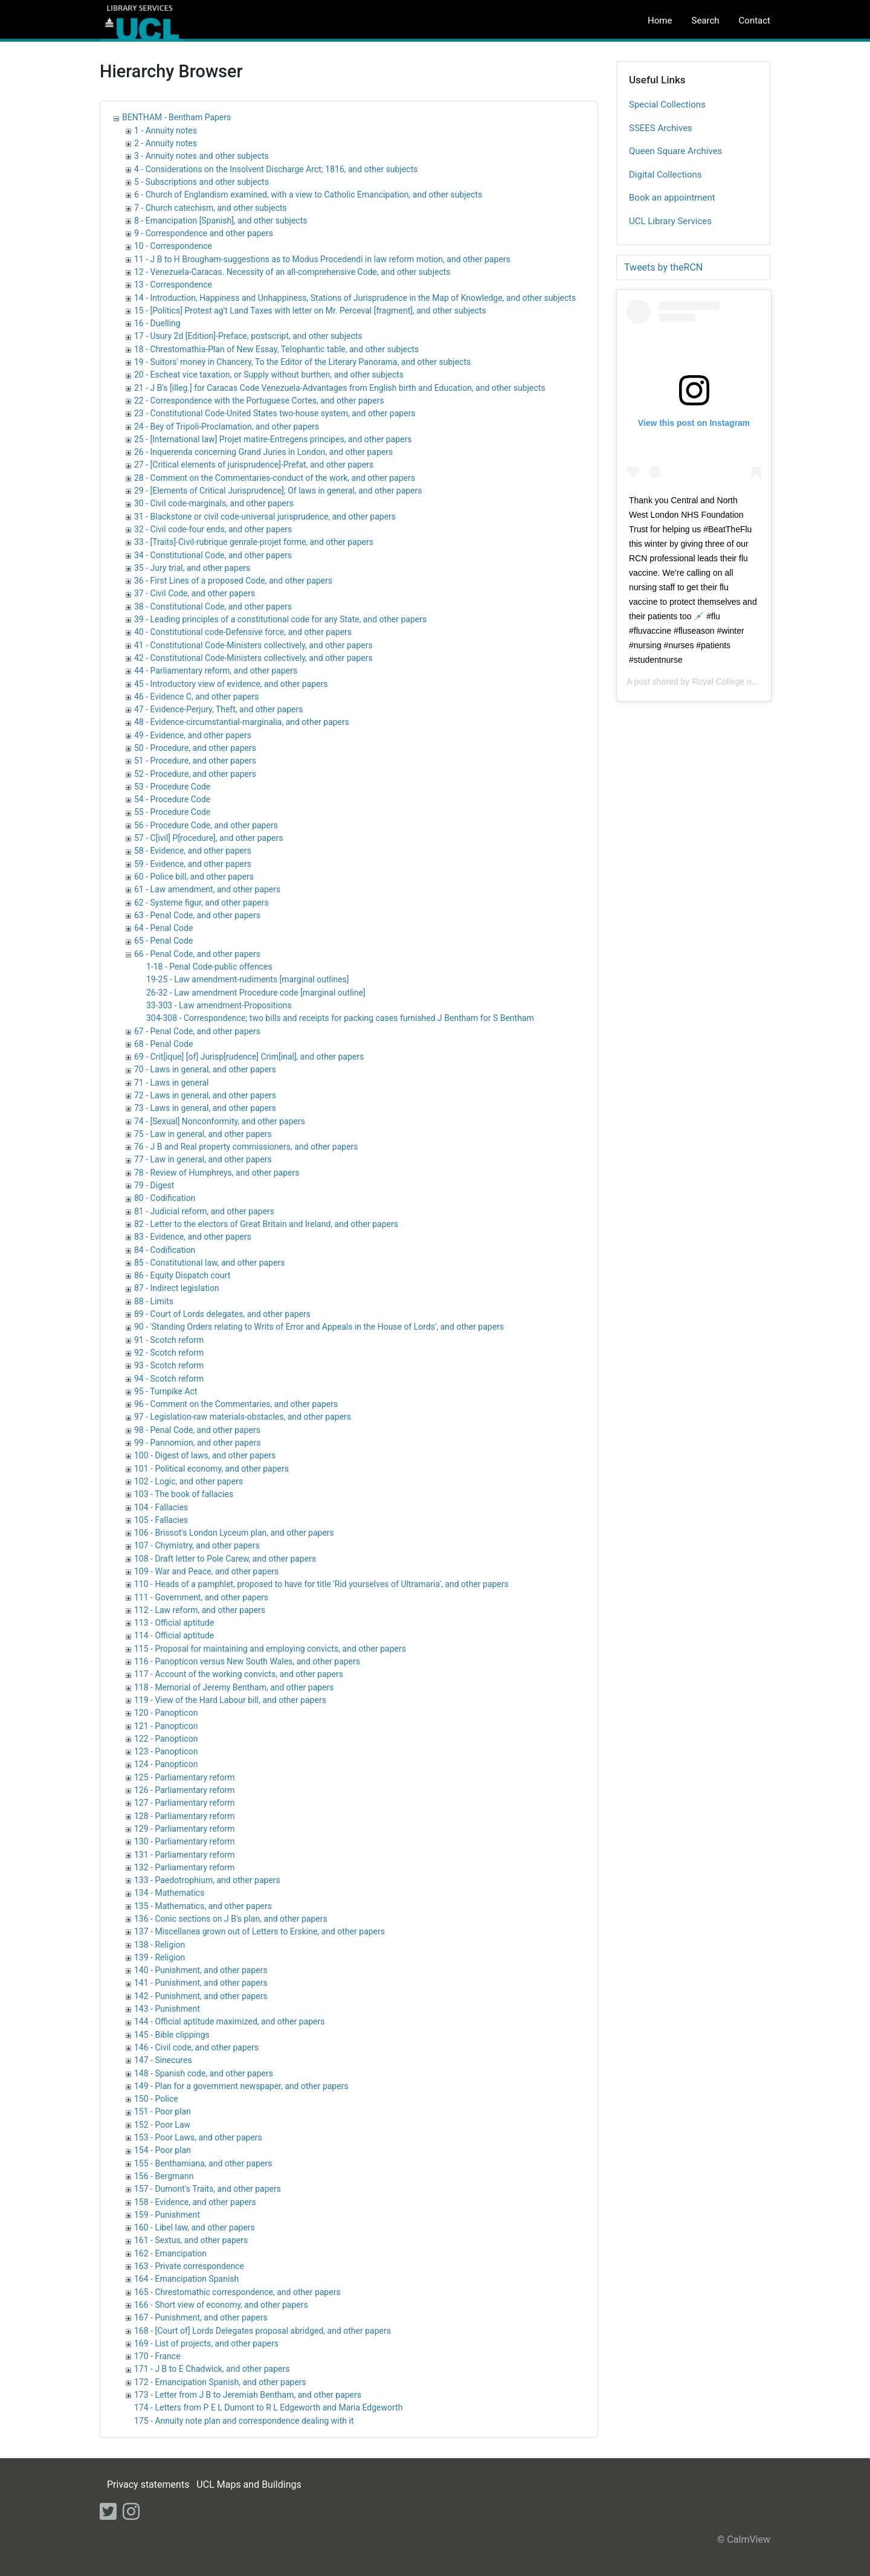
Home (660, 20)
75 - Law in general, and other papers (203, 1134)
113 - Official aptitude (174, 1623)
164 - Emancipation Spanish (186, 2279)
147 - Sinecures (163, 2060)
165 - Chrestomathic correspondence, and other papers (237, 2292)
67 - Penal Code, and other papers (197, 1031)
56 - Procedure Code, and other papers (206, 825)
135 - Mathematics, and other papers (203, 1906)
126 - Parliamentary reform (184, 1790)
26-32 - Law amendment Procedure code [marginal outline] (256, 992)
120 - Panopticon (166, 1713)
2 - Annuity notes (165, 143)
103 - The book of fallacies (183, 1494)
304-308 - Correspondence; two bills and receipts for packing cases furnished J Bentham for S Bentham (340, 1018)
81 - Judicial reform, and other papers (204, 1211)
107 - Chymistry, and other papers (197, 1545)
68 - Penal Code (163, 1044)
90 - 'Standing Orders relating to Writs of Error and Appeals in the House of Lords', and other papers (319, 1326)
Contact (754, 20)
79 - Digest (154, 1185)
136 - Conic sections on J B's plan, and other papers (230, 1919)
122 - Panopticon (166, 1739)
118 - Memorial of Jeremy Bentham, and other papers (234, 1687)
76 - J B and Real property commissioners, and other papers (246, 1146)
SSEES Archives (660, 128)
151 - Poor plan (162, 2111)
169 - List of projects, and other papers (206, 2343)
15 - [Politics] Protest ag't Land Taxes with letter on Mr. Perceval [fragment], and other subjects (310, 310)
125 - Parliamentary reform (184, 1777)
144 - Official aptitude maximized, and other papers (229, 2021)
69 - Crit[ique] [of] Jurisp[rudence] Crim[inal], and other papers (249, 1056)
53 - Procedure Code (172, 786)
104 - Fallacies (161, 1507)
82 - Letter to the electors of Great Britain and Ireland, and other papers (266, 1224)
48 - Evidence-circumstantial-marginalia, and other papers (241, 722)
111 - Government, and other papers (201, 1597)
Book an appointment (672, 197)
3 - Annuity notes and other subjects (201, 156)
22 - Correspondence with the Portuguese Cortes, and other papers (259, 400)
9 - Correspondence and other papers (203, 233)
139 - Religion (159, 1957)
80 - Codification (164, 1198)
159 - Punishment (167, 2215)
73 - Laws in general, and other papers (205, 1108)
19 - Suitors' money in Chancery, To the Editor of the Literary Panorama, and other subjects (302, 362)
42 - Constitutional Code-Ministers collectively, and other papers (253, 658)
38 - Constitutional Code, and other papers (213, 606)
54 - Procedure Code (172, 799)
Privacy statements (148, 2484)
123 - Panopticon (166, 1751)
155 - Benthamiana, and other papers (203, 2163)
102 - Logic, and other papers (188, 1481)
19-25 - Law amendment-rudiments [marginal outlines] (247, 979)
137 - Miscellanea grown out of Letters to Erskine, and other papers (259, 1931)
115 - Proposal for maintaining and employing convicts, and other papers (270, 1648)
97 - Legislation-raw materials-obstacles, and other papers (242, 1417)
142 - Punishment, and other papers (201, 1996)
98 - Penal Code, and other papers (197, 1430)
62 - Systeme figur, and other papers (201, 902)
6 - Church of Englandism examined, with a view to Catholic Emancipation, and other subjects (308, 194)
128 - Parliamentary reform (184, 1816)
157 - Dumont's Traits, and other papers (207, 2189)
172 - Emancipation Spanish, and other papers (220, 2382)
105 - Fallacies (161, 1520)
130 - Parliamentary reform (184, 1841)
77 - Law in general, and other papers (203, 1159)
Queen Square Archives (675, 151)
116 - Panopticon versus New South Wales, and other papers (247, 1661)
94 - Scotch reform (169, 1378)
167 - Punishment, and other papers (201, 2317)
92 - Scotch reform (169, 1352)
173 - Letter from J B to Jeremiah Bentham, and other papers (247, 2395)
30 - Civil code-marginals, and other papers (214, 503)
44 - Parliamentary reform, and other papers (215, 670)
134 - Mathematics (169, 1893)
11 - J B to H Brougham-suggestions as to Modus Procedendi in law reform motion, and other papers (322, 259)
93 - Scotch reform (169, 1365)
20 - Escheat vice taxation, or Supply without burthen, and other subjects (269, 374)
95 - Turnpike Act (165, 1391)
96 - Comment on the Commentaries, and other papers (236, 1404)
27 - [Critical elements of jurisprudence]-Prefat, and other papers (253, 464)
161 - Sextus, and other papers (191, 2240)
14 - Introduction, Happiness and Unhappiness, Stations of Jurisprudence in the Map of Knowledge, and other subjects (355, 298)
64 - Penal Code (163, 928)
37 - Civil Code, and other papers (194, 593)
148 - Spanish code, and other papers (203, 2073)
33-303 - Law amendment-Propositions (219, 1005)
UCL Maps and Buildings (248, 2484)
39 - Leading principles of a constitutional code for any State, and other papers (280, 619)
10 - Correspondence (173, 246)
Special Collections (667, 104)
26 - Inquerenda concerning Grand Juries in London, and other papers (263, 452)
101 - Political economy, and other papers (211, 1468)
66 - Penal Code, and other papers (197, 954)
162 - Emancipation (170, 2253)
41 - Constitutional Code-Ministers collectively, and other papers (253, 645)
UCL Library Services (670, 221)
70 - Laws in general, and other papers (205, 1069)
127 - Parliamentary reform (184, 1803)
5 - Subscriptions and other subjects (201, 182)
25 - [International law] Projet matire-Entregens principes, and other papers (272, 439)
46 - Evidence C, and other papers (196, 696)
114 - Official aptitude (174, 1635)
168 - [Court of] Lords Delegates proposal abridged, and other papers (262, 2331)
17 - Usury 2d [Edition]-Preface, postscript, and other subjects (248, 336)
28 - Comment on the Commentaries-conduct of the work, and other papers (274, 478)
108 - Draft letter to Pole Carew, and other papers (225, 1558)
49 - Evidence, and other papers (192, 735)
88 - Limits (153, 1301)
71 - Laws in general (171, 1082)
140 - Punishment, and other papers (201, 1970)
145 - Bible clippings (172, 2035)
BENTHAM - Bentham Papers (176, 117)
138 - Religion (159, 1945)
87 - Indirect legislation (176, 1288)
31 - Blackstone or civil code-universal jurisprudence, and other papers (265, 516)
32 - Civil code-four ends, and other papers (213, 529)
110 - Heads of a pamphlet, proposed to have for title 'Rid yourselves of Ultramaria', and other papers (321, 1584)
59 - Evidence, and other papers (192, 864)
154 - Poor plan (162, 2150)
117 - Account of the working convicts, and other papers (238, 1674)
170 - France (157, 2356)
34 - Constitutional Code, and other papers (213, 555)
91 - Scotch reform (169, 1340)
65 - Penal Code (163, 940)
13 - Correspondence (173, 284)
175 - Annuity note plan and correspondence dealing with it (243, 2421)
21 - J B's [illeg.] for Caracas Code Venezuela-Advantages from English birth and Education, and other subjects (339, 388)
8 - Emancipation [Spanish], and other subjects (221, 220)
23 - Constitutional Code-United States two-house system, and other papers (275, 413)
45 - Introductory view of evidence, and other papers (230, 684)
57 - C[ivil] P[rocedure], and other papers (208, 838)
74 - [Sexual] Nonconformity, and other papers (219, 1121)
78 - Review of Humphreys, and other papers (216, 1172)
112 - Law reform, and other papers (199, 1610)
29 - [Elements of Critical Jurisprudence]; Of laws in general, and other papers (278, 490)
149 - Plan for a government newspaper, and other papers (241, 2086)
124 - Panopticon (166, 1764)
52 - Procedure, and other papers (195, 774)
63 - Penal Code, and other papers (197, 915)
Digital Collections (665, 174)
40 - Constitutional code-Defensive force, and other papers (243, 632)
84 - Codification (164, 1250)
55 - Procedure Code (172, 812)
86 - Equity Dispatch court (182, 1275)
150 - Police (156, 2099)
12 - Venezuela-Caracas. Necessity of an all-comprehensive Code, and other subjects (292, 272)
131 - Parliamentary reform (184, 1855)
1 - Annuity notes (165, 130)
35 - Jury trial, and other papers (192, 568)
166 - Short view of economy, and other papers (221, 2305)
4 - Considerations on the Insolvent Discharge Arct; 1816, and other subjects (275, 169)
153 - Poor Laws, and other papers (198, 2137)
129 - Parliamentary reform (184, 1829)
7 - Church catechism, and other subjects (210, 208)
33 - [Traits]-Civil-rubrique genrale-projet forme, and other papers (253, 542)
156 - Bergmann (163, 2176)
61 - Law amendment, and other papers (207, 889)
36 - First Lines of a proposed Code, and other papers (233, 580)
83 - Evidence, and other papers (192, 1236)
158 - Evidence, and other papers (195, 2202)
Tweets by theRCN (663, 267)
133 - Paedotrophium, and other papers (207, 1880)
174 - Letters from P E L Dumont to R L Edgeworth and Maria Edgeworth (268, 2407)
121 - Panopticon (166, 1726)
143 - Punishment (167, 2009)
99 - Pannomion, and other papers (197, 1442)
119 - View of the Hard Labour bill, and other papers (230, 1700)
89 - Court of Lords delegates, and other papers (222, 1314)
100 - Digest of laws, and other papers (205, 1455)
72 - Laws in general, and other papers (205, 1095)
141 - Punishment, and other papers (201, 1983)
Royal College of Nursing (738, 681)
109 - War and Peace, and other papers (206, 1571)
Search (705, 20)
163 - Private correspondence (189, 2266)
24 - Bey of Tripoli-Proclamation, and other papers (226, 426)
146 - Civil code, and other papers (196, 2047)
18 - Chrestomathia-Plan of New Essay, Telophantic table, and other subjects (276, 349)
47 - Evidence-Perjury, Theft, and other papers (218, 709)
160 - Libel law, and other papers (194, 2227)
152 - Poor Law (162, 2125)
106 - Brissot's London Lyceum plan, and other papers (234, 1533)
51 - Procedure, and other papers (195, 760)
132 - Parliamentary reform (184, 1867)
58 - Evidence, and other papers (192, 850)
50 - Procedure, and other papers (195, 748)
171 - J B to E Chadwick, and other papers (211, 2369)
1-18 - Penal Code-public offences (209, 966)
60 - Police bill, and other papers (194, 876)
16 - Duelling (157, 323)
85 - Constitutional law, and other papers (209, 1262)
